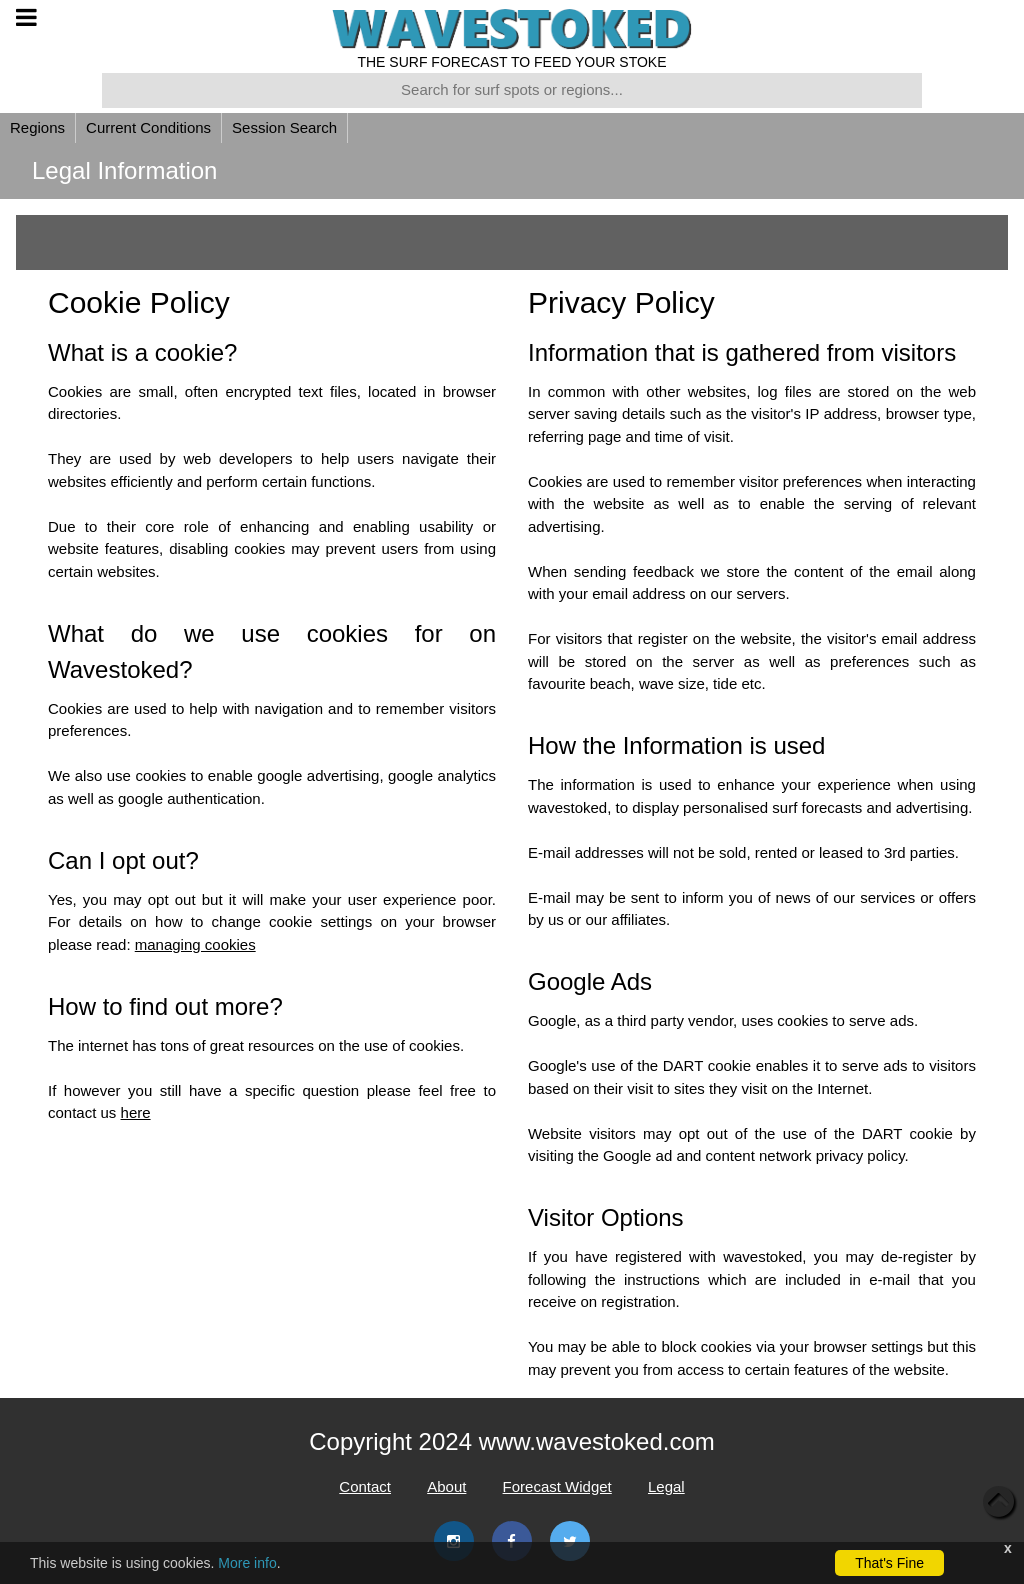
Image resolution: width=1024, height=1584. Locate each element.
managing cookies (195, 944)
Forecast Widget (557, 1486)
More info (247, 1563)
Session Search (284, 127)
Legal (666, 1486)
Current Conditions (148, 127)
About (446, 1486)
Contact (365, 1486)
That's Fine (889, 1563)
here (136, 1112)
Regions (37, 127)
